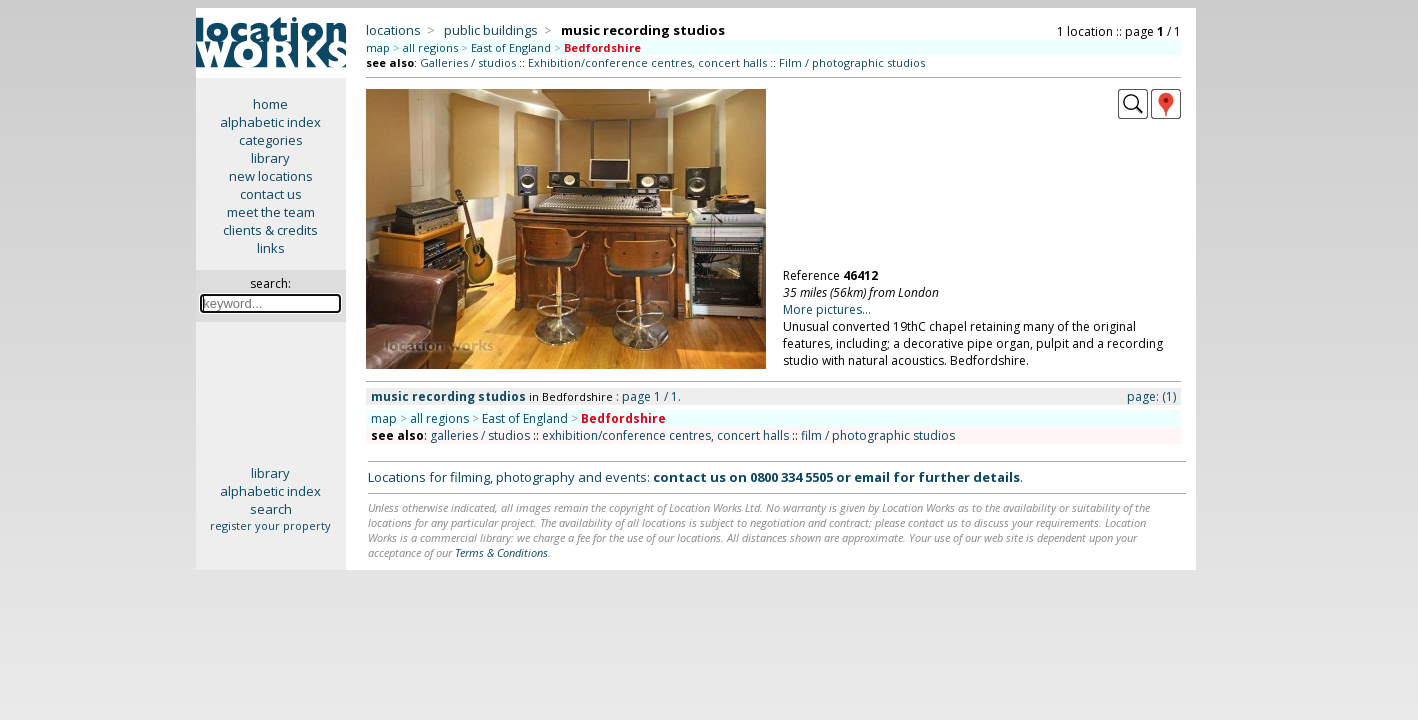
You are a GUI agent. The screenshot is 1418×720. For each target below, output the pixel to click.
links (271, 248)
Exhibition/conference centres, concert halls (647, 62)
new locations (271, 176)
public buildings (491, 30)
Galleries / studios (468, 62)
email (872, 477)
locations (393, 30)
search (271, 509)
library (270, 158)
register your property (270, 525)
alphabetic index (270, 122)
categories (271, 140)
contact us (271, 194)
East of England (511, 47)
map (378, 47)
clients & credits (270, 230)
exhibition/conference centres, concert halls (665, 435)
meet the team (271, 212)
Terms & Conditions (501, 552)
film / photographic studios (878, 435)
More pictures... (827, 309)
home (270, 104)
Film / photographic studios (852, 62)
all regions (430, 47)
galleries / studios (480, 435)
